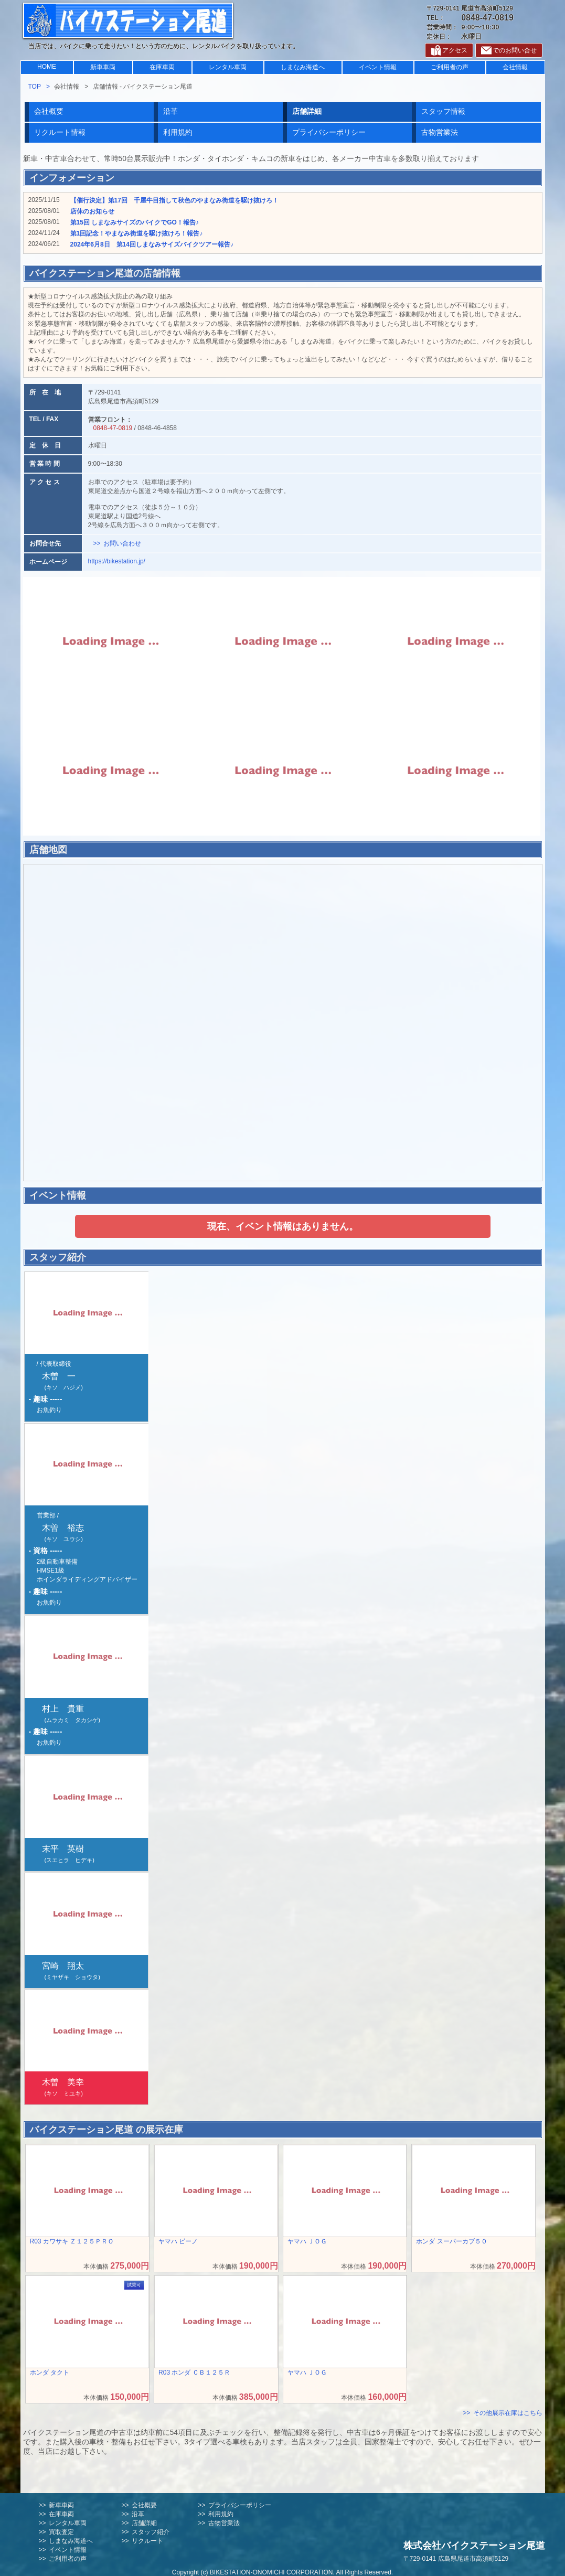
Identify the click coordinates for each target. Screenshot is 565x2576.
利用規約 (178, 132)
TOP (34, 86)
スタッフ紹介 (150, 2532)
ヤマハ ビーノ (178, 2241)
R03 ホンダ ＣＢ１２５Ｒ (194, 2372)
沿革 (170, 111)
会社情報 (515, 67)
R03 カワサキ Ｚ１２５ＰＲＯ (72, 2241)
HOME (46, 66)
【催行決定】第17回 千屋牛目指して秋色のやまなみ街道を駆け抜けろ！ (174, 200)
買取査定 (61, 2532)
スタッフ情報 (443, 111)
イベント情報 (378, 67)
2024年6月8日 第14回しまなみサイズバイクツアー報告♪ (151, 244)
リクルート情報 (60, 132)
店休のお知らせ (92, 211)
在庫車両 (162, 67)
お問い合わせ (122, 543)
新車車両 (102, 67)
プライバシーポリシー (329, 132)
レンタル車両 (228, 67)
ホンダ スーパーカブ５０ (451, 2241)
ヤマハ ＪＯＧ (307, 2241)
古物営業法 (439, 132)
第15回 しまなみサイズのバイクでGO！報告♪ (134, 222)
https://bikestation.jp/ (116, 561)
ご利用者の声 (449, 67)
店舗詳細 (144, 2523)
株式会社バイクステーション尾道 (474, 2545)
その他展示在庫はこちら (507, 2413)
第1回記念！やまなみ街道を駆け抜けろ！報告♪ (136, 233)
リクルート (147, 2541)
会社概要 (48, 111)
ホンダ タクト (49, 2372)
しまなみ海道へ (303, 67)
